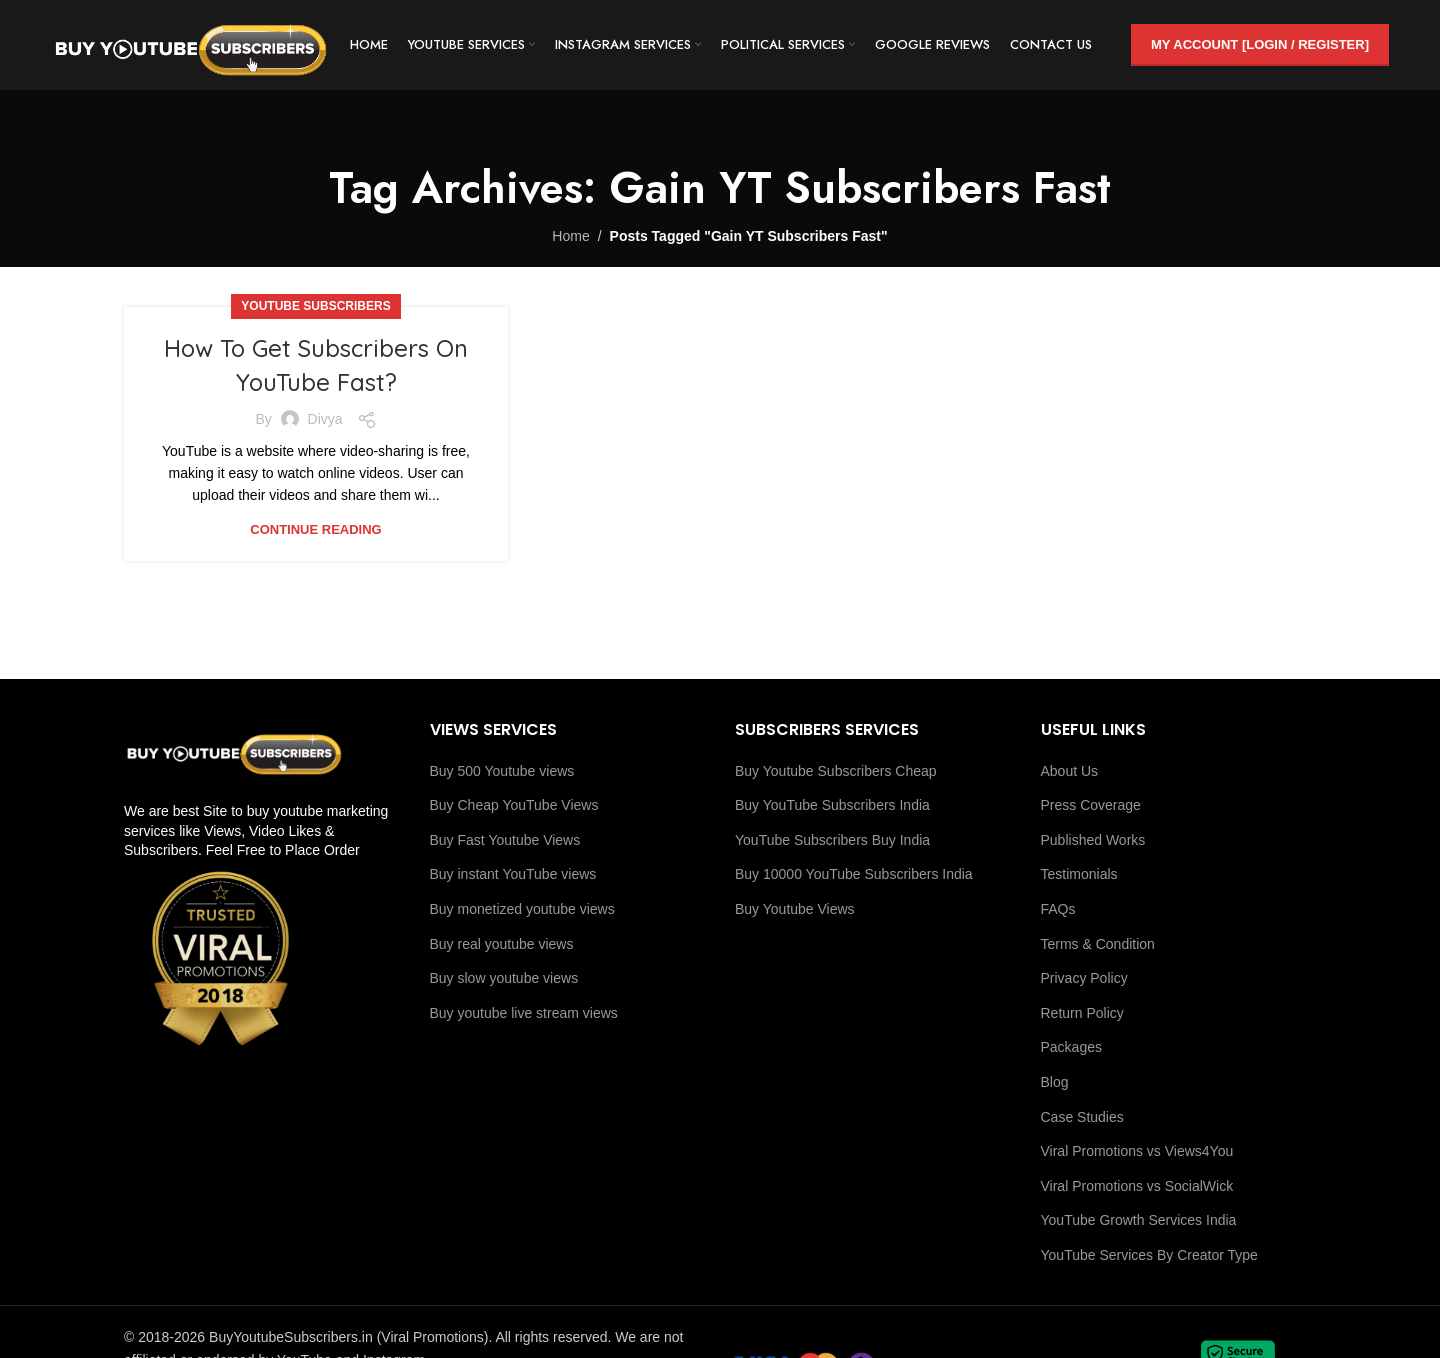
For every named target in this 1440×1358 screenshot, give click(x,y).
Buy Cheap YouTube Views (514, 805)
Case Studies (1082, 1117)
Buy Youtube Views (795, 909)
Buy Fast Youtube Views (505, 840)
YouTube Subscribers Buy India (832, 840)
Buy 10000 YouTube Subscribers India (854, 874)
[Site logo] (191, 44)
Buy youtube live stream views (524, 1013)
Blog (1055, 1082)
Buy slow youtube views (504, 978)
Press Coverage (1091, 805)
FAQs (1058, 909)
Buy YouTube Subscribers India (832, 805)
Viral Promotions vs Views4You (1137, 1151)
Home (570, 236)
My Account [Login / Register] (1260, 44)
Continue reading (315, 529)
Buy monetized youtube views (522, 909)
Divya (325, 419)
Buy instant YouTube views (513, 874)
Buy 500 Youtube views (502, 771)
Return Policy (1082, 1013)
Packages (1071, 1047)
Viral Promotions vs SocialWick (1137, 1186)
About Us (1070, 771)
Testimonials (1079, 874)
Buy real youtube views (502, 944)
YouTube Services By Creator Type (1149, 1255)
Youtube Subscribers (315, 306)
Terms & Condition (1098, 944)
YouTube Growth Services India (1139, 1220)
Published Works (1093, 840)
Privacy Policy (1084, 978)
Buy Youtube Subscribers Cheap (836, 771)
